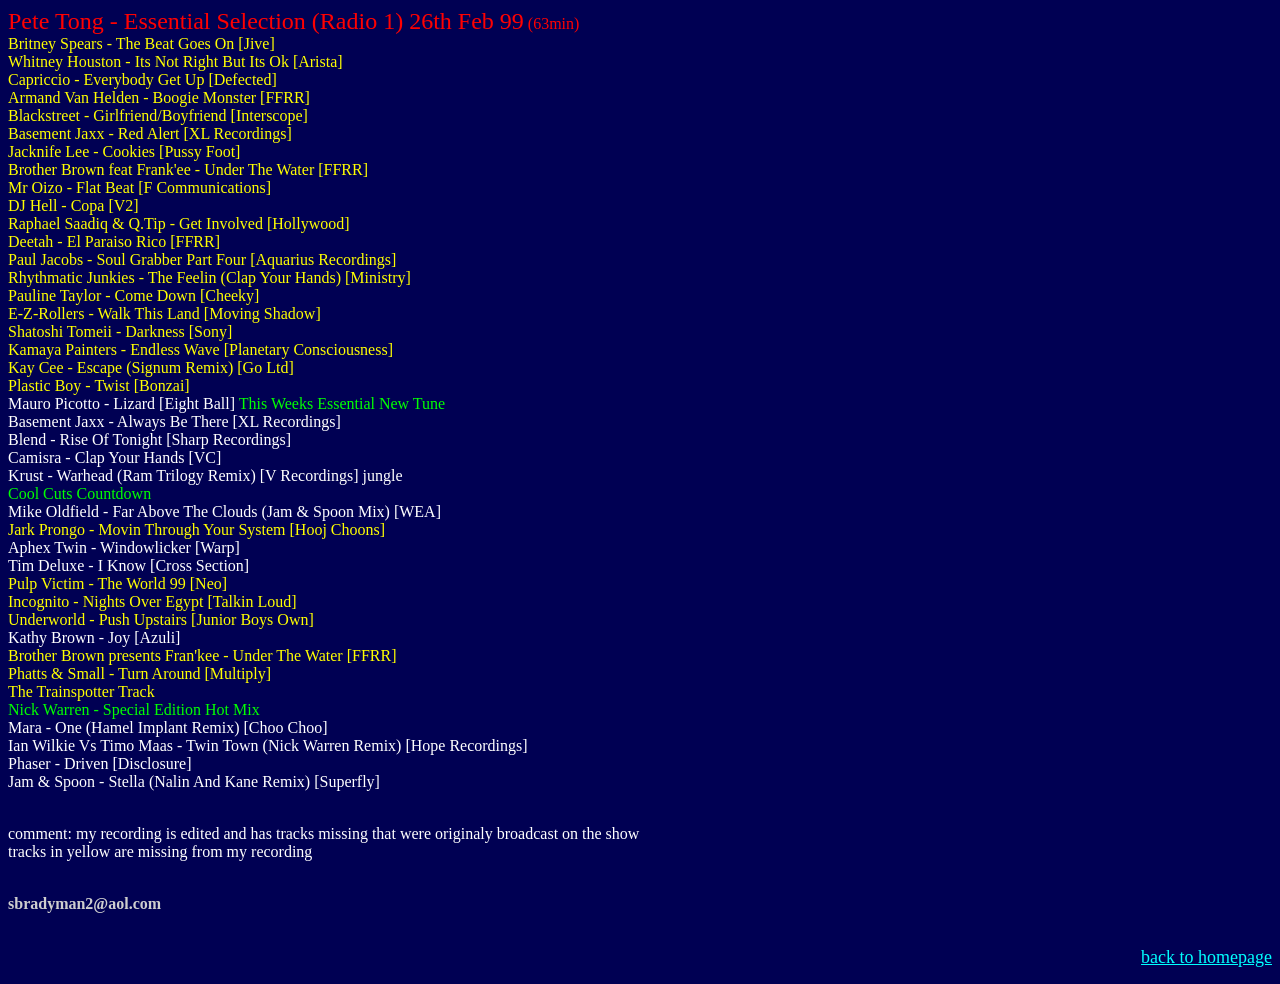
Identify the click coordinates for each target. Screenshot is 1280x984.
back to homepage (1206, 957)
